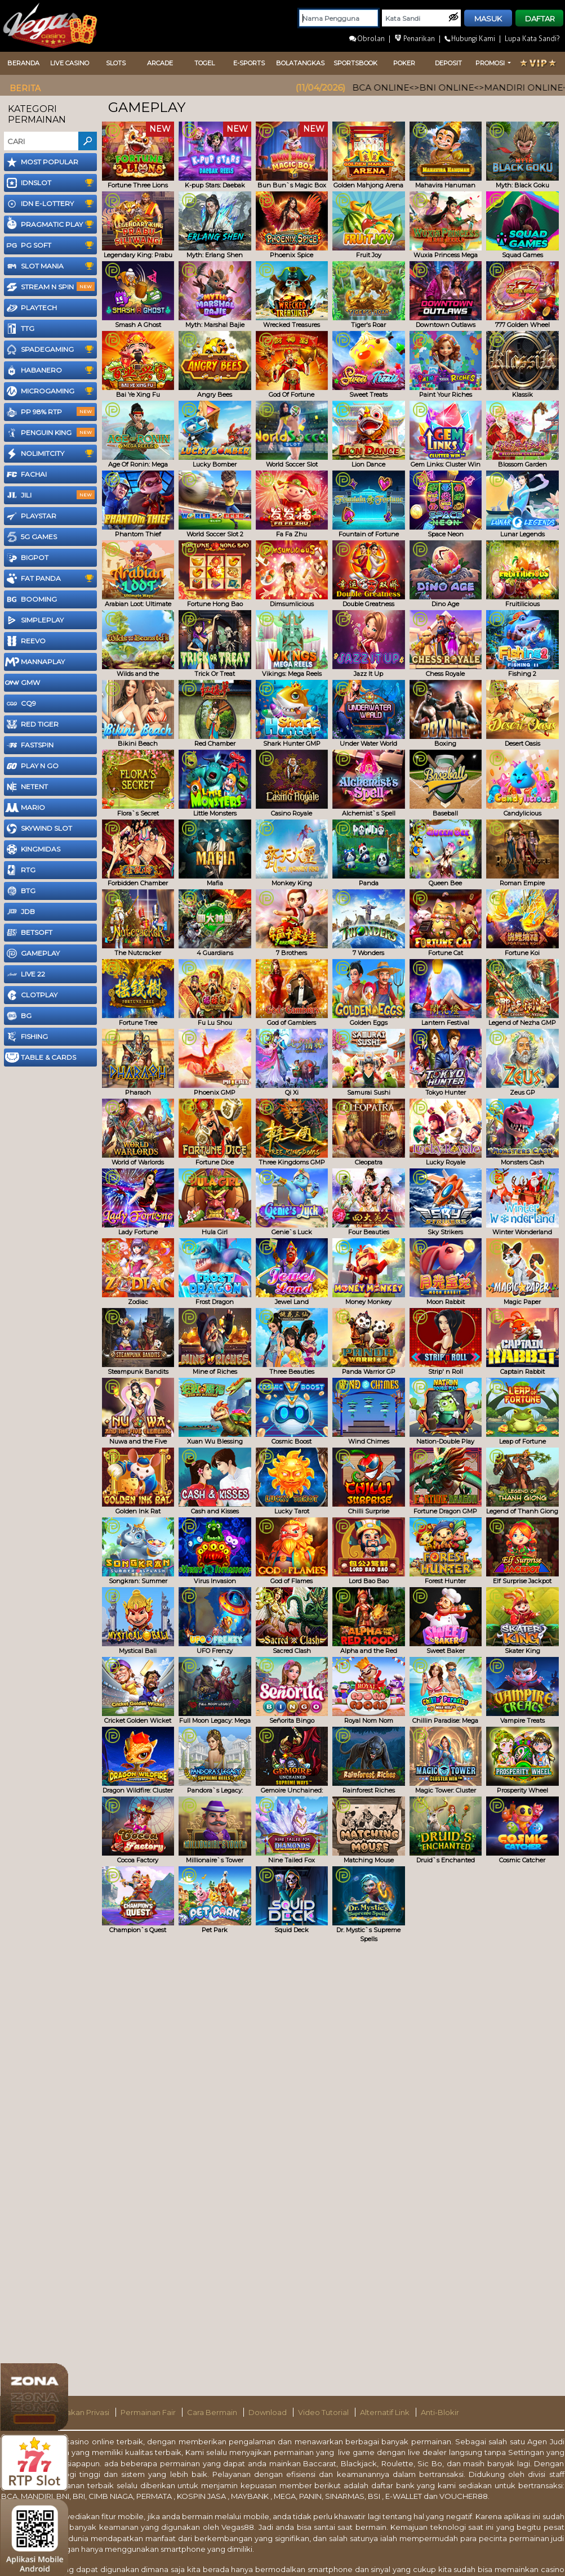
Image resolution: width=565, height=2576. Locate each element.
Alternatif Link (385, 2412)
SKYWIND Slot (38, 828)
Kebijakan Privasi (79, 2412)
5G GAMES (31, 537)
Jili (50, 495)
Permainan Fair (149, 2412)
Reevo (25, 641)
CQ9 (20, 703)
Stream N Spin (50, 287)
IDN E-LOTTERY (51, 204)
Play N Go (32, 766)
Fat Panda (51, 579)
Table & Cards (40, 1057)
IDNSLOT (51, 183)
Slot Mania (51, 266)
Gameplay (32, 953)
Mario (25, 808)
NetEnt (26, 787)
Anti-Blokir (440, 2412)
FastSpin (29, 745)
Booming (31, 599)
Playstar (30, 516)
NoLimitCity (51, 454)
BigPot (26, 558)
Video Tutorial (324, 2412)
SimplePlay (34, 620)
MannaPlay (35, 662)
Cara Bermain (213, 2412)
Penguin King (50, 433)
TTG (19, 329)
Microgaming (51, 391)
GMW (22, 683)
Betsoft (28, 933)
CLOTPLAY (31, 995)
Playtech (31, 308)
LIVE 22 (25, 974)
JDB (20, 912)
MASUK (488, 18)
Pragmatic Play (51, 224)
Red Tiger (32, 724)
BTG (20, 891)
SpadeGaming (51, 349)
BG (18, 1016)
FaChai (26, 474)
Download (268, 2412)
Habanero (51, 370)
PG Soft (51, 245)
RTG (20, 870)
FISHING (26, 1037)
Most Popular (41, 162)
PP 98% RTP (50, 412)
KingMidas (32, 849)
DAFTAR (540, 18)
